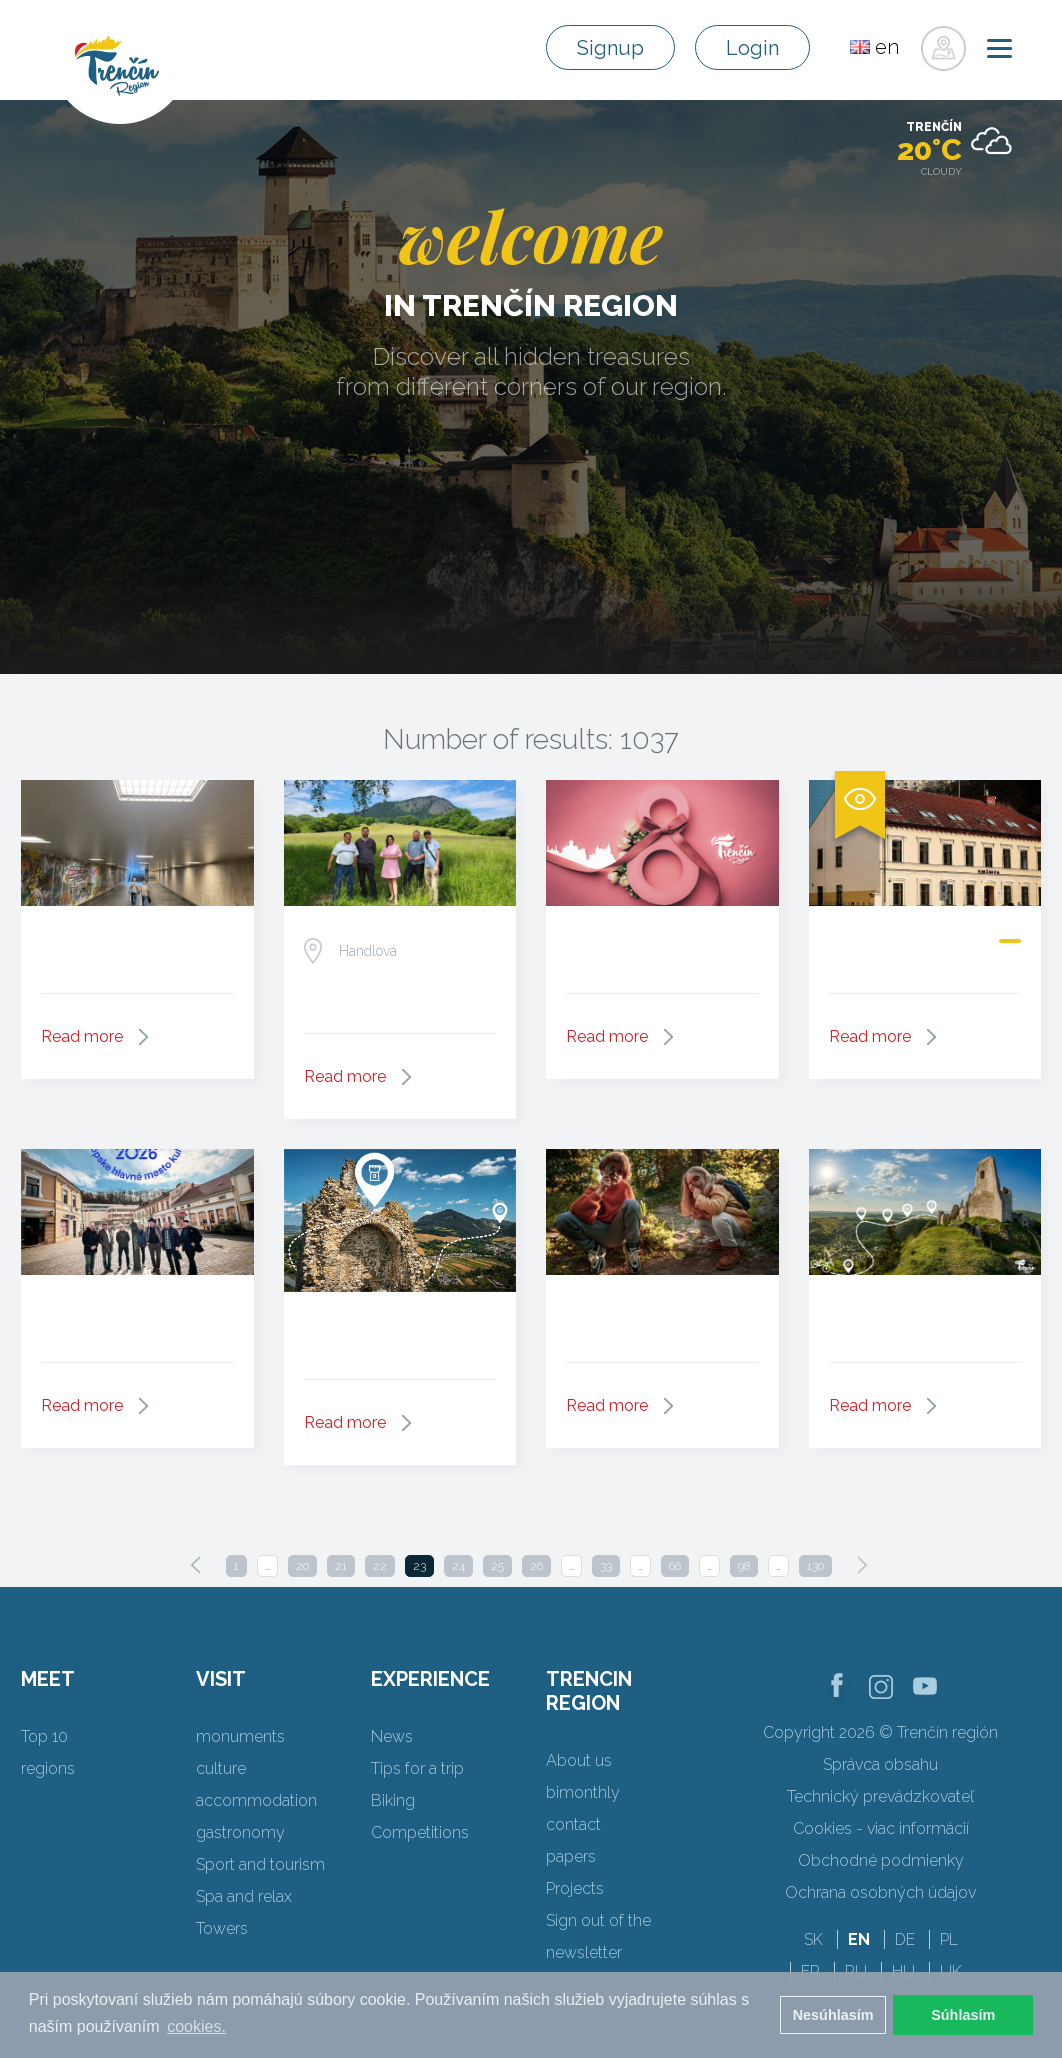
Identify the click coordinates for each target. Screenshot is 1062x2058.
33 (606, 1566)
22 (380, 1566)
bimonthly (583, 1792)
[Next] (862, 1565)
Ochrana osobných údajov (880, 1892)
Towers (222, 1928)
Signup (610, 48)
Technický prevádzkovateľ (880, 1796)
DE (905, 1939)
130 (815, 1566)
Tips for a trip (417, 1768)
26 (536, 1566)
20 (302, 1566)
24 (458, 1566)
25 (497, 1566)
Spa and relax (244, 1896)
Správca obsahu (880, 1764)
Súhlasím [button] (963, 2015)
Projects (575, 1888)
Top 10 (44, 1736)
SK (813, 1939)
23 (419, 1566)
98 (744, 1566)
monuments (240, 1736)
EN (859, 1939)
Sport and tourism (260, 1864)
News (392, 1736)
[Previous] (196, 1565)
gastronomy (240, 1832)
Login (752, 48)
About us (579, 1760)
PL (949, 1939)
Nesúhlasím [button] (833, 2015)
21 (341, 1566)
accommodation (256, 1800)
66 (675, 1566)
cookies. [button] (196, 2026)
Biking (393, 1800)
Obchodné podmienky (881, 1860)
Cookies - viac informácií (881, 1828)
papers (571, 1856)
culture (221, 1768)
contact (573, 1824)
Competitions (420, 1832)
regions (48, 1768)
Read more (82, 1036)
